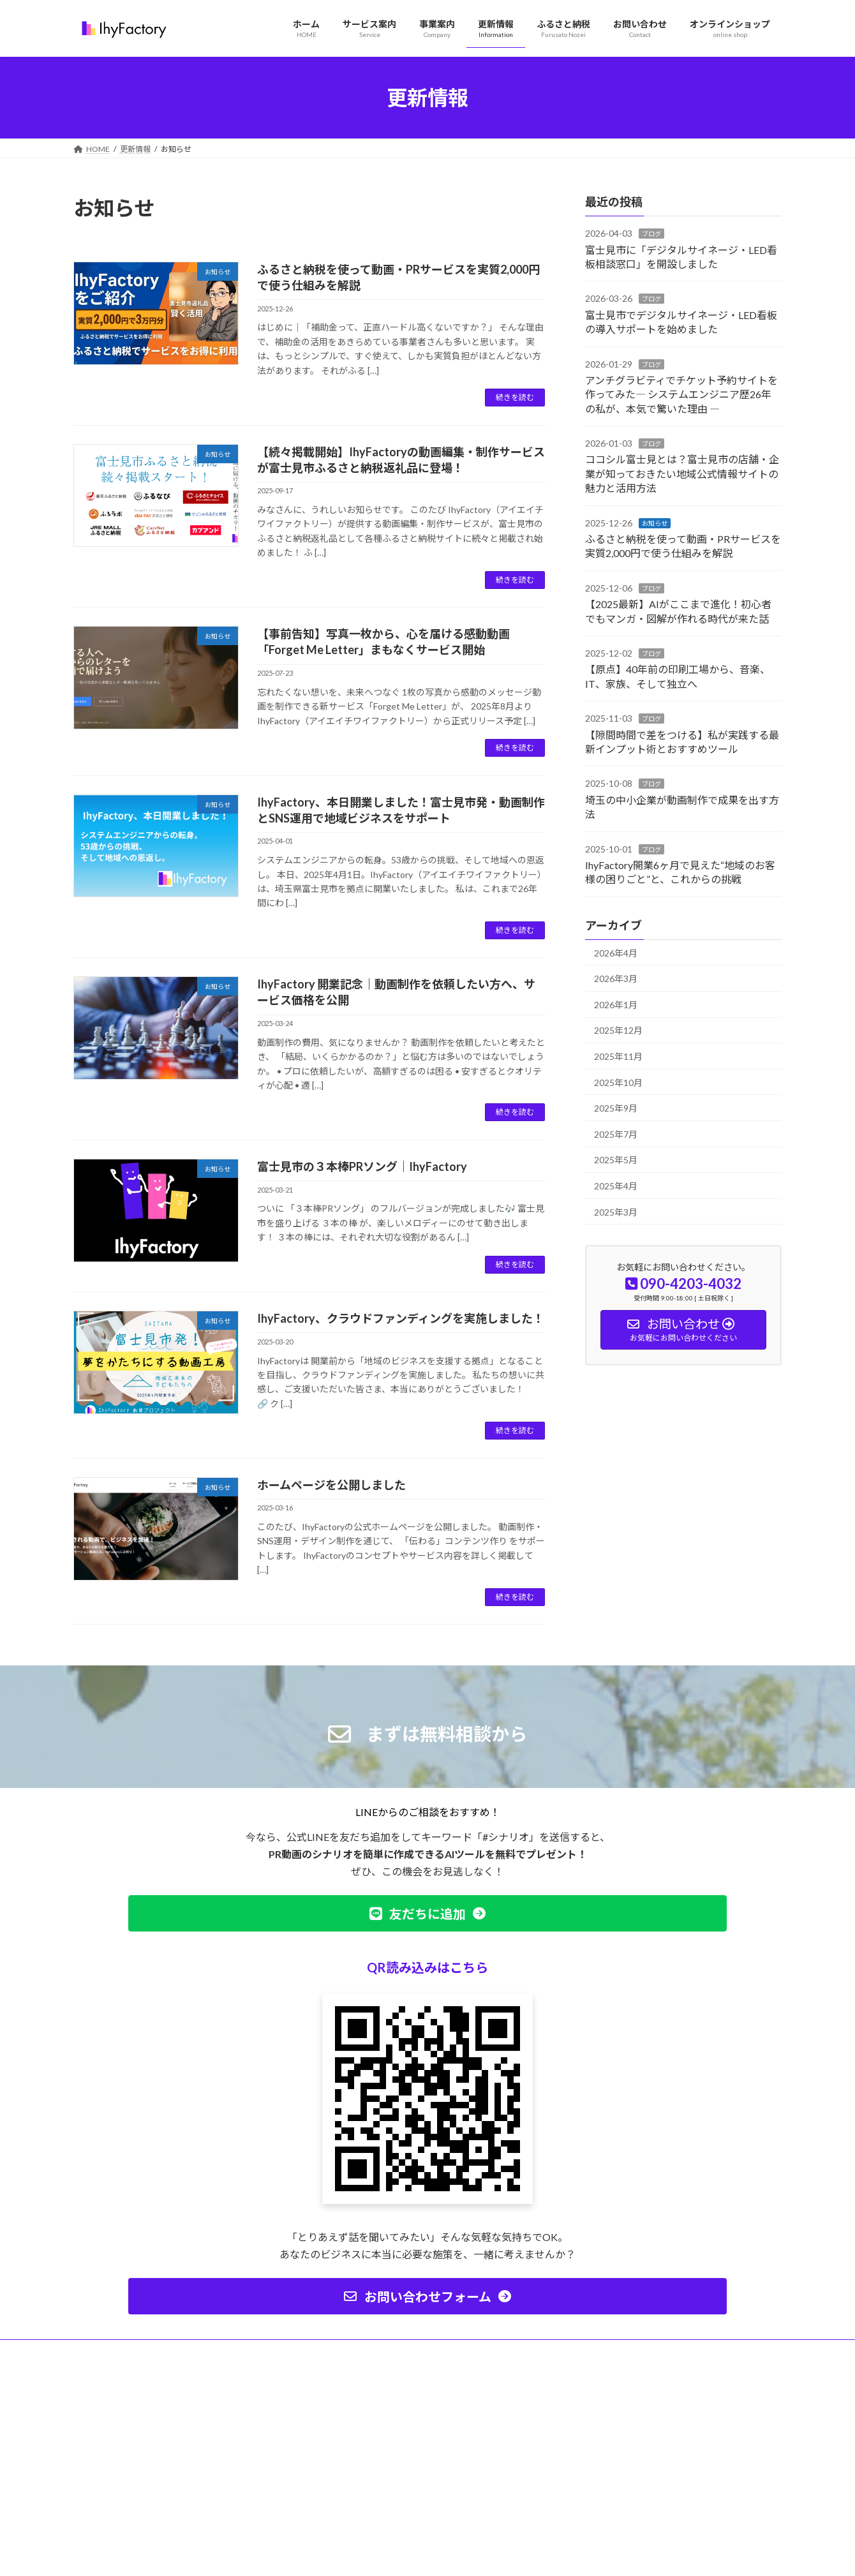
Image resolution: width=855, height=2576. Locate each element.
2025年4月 (615, 1185)
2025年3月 (615, 1212)
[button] (427, 1913)
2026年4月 (615, 953)
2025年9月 (615, 1108)
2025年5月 (615, 1160)
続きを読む (515, 397)
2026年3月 (615, 978)
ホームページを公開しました (331, 1485)
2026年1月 (615, 1004)
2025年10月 (618, 1082)
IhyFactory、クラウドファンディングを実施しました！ (400, 1318)
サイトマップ (286, 2351)
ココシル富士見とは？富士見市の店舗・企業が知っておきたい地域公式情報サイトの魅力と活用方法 (682, 474)
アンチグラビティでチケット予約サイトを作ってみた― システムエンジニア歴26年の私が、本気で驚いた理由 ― (681, 394)
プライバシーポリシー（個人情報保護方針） (162, 2351)
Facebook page (670, 2439)
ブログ (651, 233)
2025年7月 (615, 1134)
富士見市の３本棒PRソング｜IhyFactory (362, 1166)
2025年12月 (618, 1030)
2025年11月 (618, 1056)
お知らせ (654, 523)
